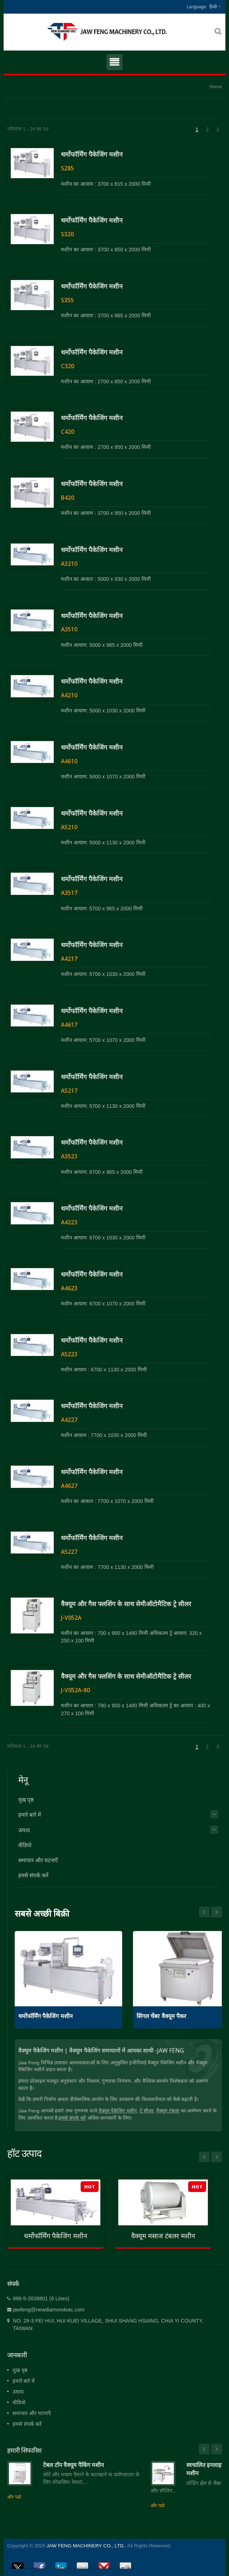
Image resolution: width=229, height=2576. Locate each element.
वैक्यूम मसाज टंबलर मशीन (163, 2236)
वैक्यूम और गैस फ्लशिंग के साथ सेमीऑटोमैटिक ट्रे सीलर (126, 1603)
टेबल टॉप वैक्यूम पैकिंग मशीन (73, 2465)
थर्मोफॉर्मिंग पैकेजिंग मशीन (92, 154)
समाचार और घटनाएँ (38, 1860)
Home (216, 86)
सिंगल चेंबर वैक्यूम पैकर (161, 2016)
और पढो (14, 2497)
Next (204, 1912)
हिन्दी (213, 6)
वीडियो (25, 1845)
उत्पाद (24, 1830)
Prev (216, 1912)
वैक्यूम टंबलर (168, 2111)
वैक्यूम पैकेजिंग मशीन (118, 2111)
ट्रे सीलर (147, 2111)
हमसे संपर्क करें (33, 1875)
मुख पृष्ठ (26, 1800)
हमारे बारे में (29, 1815)
